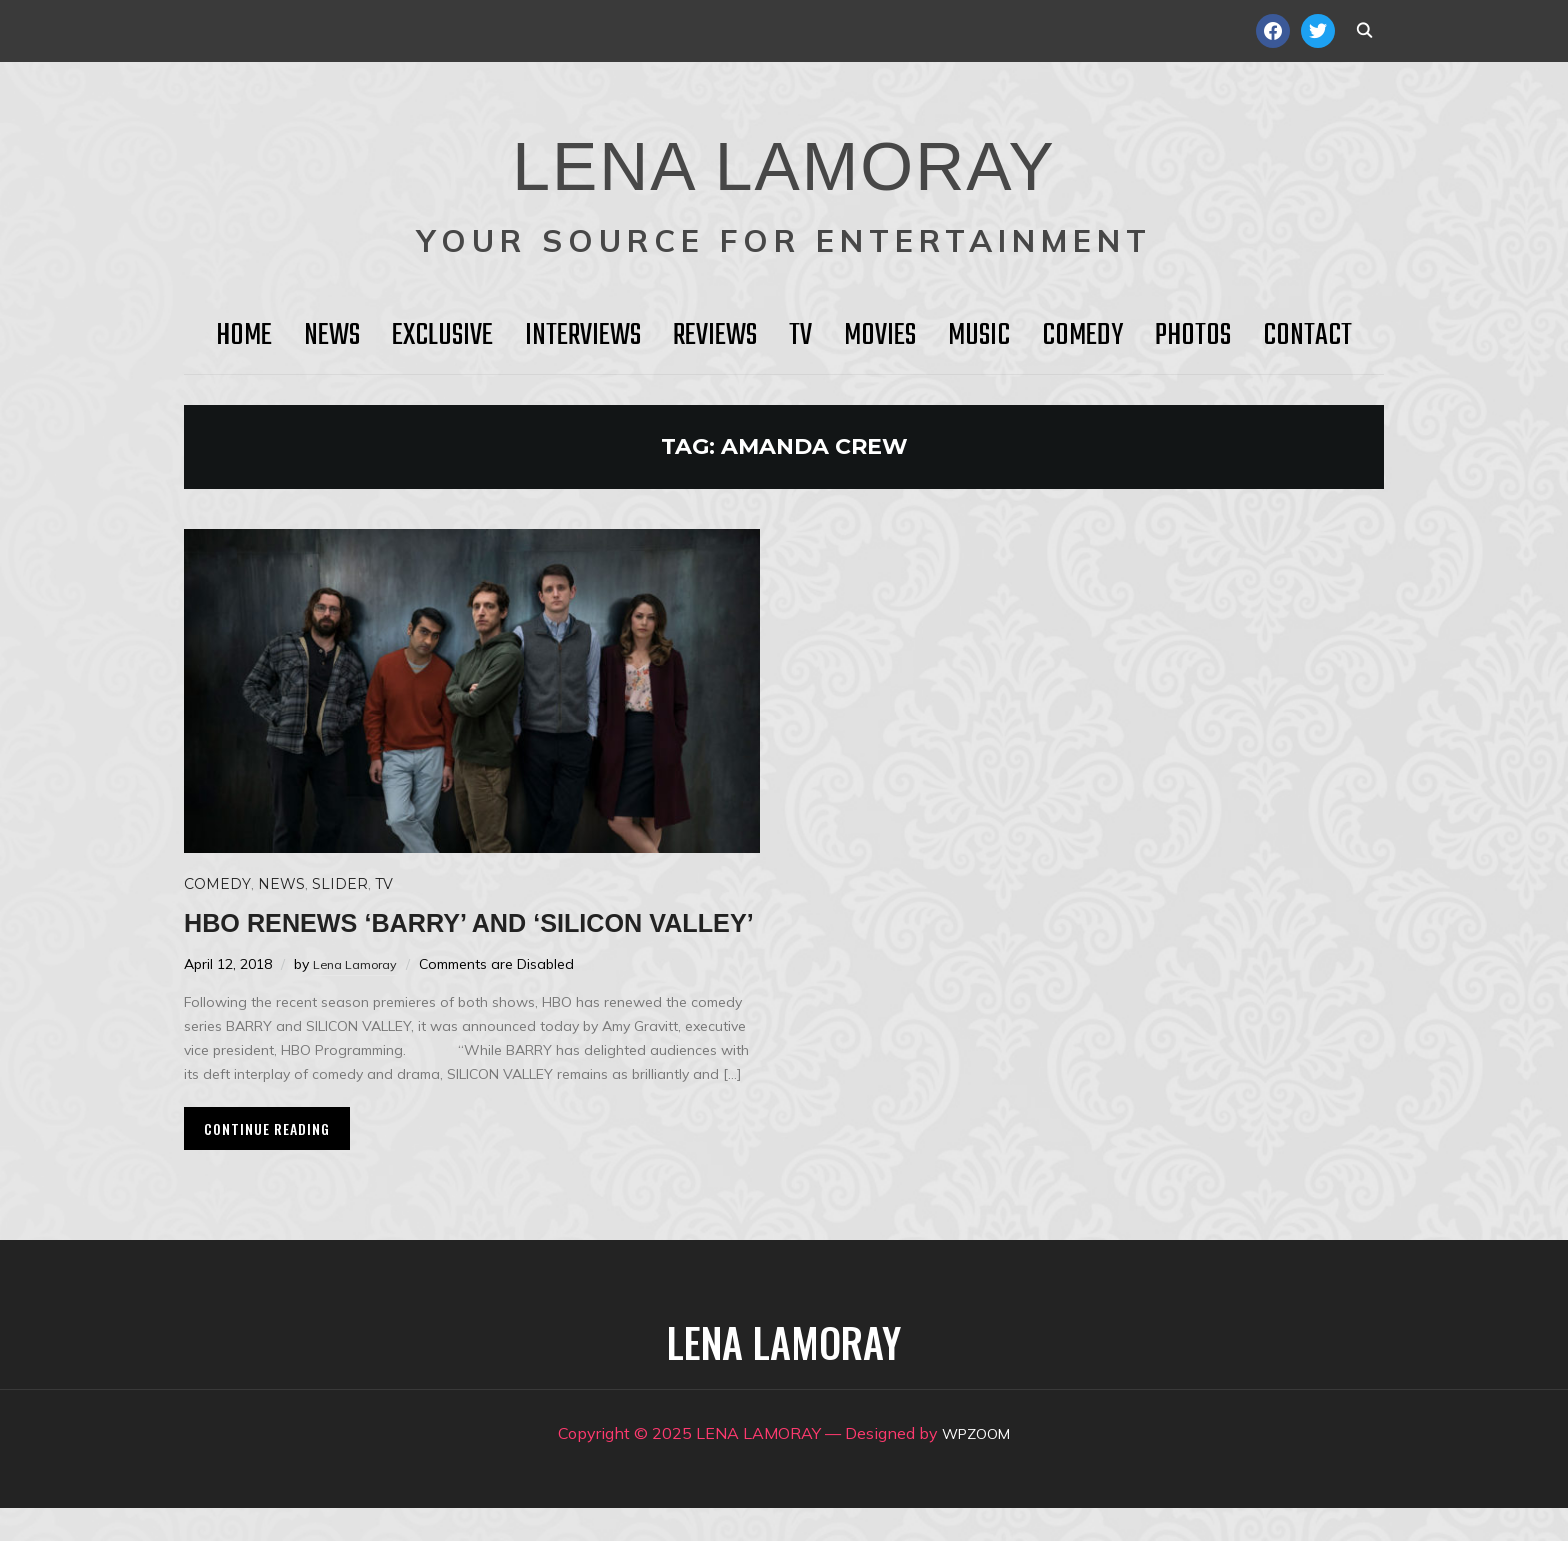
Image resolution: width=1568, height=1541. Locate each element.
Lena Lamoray (359, 997)
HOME (244, 336)
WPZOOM (976, 1466)
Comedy (1082, 336)
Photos (1193, 336)
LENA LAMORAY (783, 155)
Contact (1307, 336)
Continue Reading (267, 1161)
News (332, 336)
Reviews (715, 336)
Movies (880, 336)
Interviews (583, 336)
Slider (340, 884)
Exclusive (442, 336)
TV (800, 336)
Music (979, 336)
